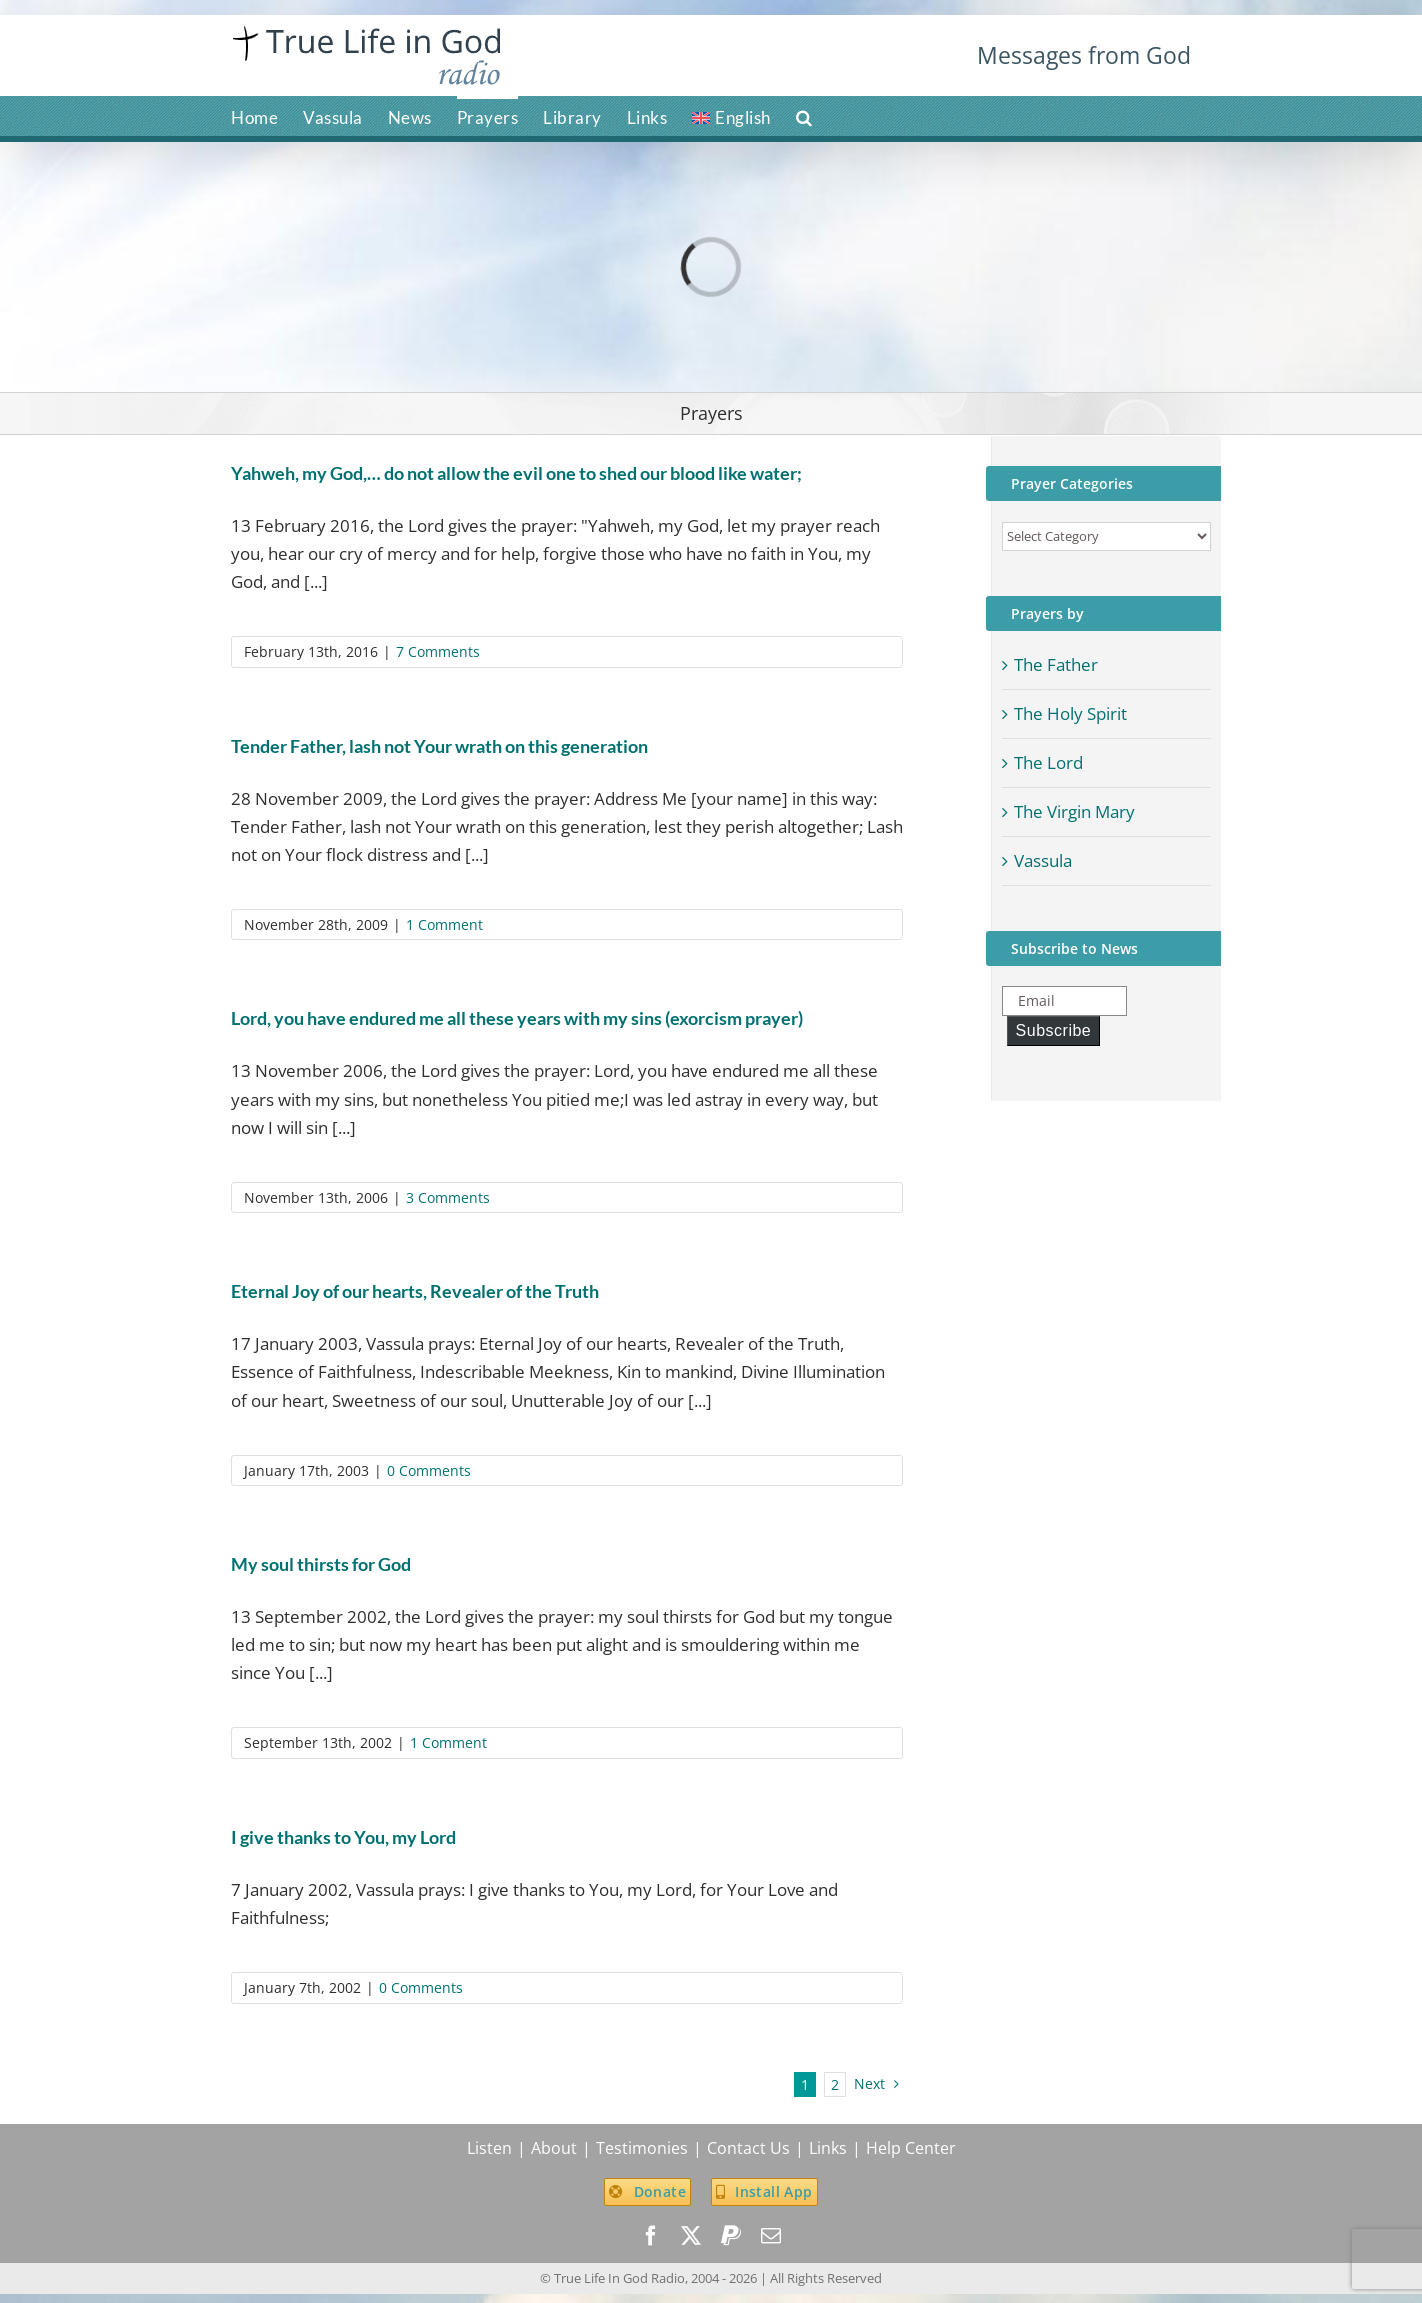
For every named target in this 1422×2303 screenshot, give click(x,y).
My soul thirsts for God (321, 1564)
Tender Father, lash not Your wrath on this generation (439, 746)
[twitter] (691, 2236)
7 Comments (438, 651)
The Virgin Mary (1074, 811)
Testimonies (642, 2148)
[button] (804, 116)
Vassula (1043, 860)
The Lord (1048, 762)
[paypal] (731, 2236)
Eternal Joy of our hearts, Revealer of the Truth (415, 1291)
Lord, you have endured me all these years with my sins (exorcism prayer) (517, 1018)
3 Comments (448, 1197)
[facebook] (651, 2236)
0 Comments (429, 1470)
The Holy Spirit (1070, 713)
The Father (1056, 664)
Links (828, 2148)
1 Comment (444, 924)
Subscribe (1054, 1030)
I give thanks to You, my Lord (343, 1837)
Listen (489, 2148)
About (554, 2148)
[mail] (771, 2236)
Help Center (911, 2148)
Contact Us (748, 2148)
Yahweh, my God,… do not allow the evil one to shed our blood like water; (516, 473)
